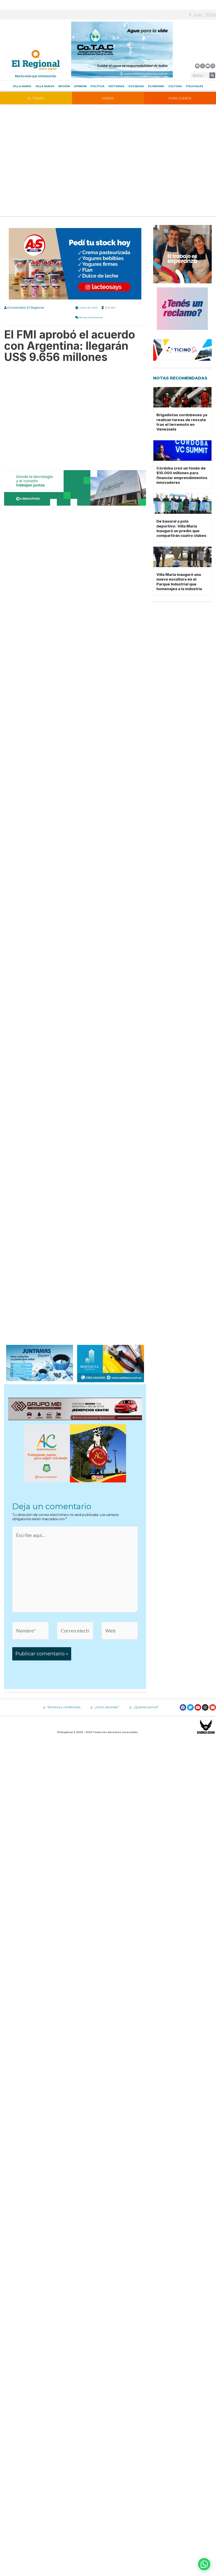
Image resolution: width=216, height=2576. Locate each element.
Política (97, 86)
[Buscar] (212, 75)
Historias (116, 86)
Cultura (175, 86)
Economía (156, 86)
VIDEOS (108, 98)
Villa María (22, 86)
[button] (204, 2564)
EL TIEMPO (36, 98)
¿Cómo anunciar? (106, 1707)
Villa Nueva (44, 86)
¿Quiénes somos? (144, 1707)
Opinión (80, 86)
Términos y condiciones (63, 1707)
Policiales (194, 86)
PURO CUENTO (179, 98)
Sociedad (136, 86)
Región (64, 86)
